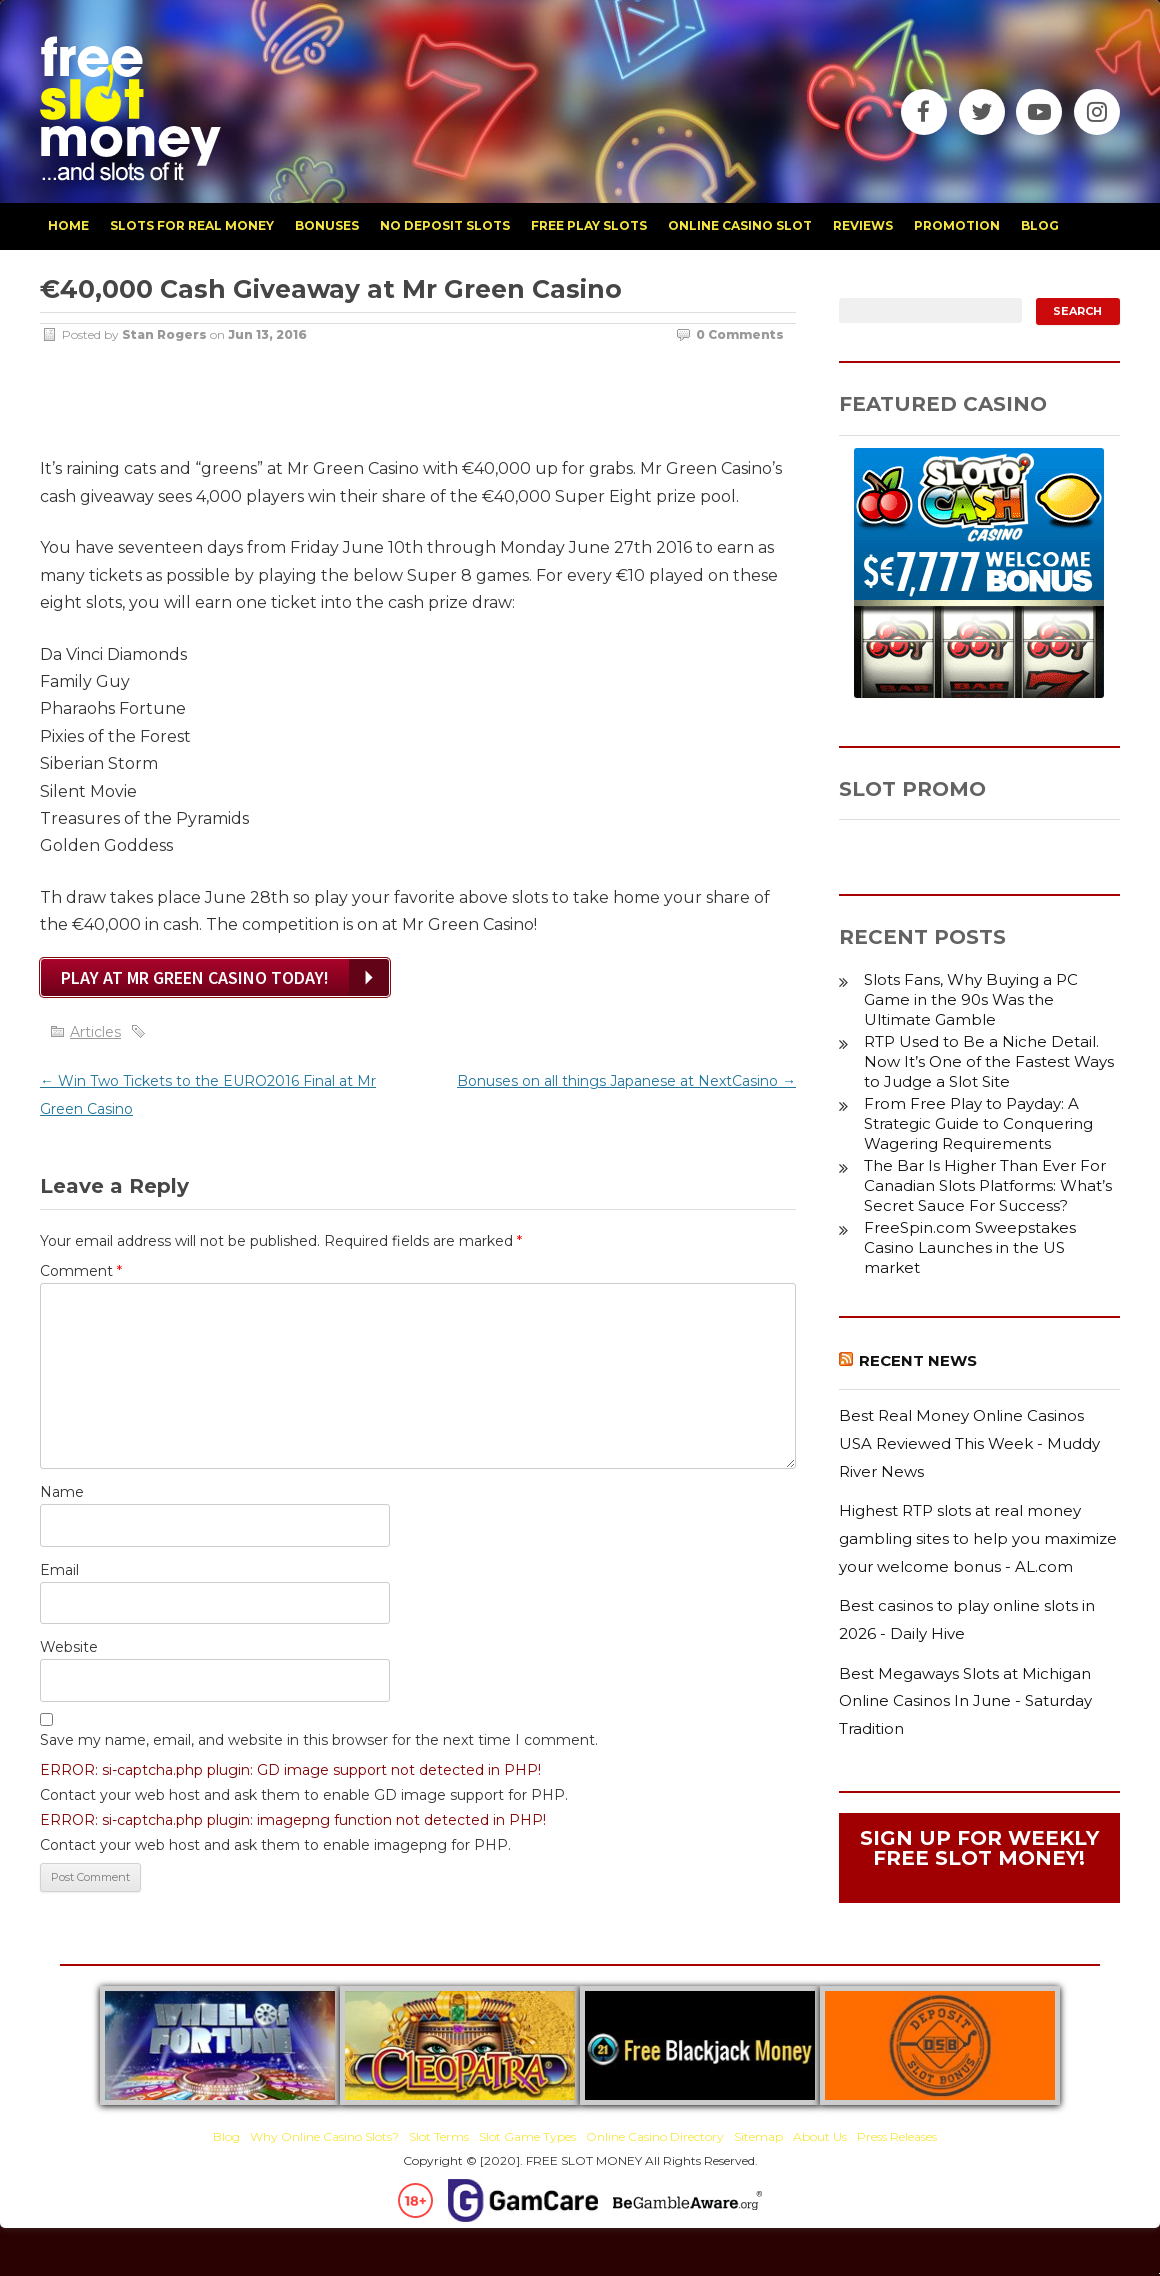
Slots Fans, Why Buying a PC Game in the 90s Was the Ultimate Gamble (971, 999)
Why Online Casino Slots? (324, 2136)
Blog (226, 2136)
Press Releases (897, 2136)
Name (62, 1492)
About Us (820, 2136)
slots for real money (192, 225)
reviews (863, 225)
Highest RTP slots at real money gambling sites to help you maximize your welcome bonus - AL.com (978, 1538)
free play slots (589, 225)
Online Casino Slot (740, 225)
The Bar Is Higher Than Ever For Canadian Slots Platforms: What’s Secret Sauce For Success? (988, 1185)
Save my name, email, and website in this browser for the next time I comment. (319, 1740)
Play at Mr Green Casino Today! (195, 977)
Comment (81, 1271)
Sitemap (758, 2136)
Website (69, 1647)
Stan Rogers (164, 334)
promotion (957, 225)
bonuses (327, 225)
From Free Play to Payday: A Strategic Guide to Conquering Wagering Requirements (978, 1123)
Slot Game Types (527, 2136)
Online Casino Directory (655, 2136)
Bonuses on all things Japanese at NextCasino (626, 1081)
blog (1040, 225)
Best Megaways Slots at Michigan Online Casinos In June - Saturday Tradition (965, 1701)
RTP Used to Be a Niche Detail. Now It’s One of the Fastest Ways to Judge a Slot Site (989, 1061)
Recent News (918, 1360)
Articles (95, 1032)
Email (59, 1570)
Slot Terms (439, 2136)
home (68, 225)
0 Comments (740, 334)
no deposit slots (445, 225)
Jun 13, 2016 (267, 334)
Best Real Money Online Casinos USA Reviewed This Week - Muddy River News (969, 1443)
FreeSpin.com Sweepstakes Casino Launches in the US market (970, 1247)
